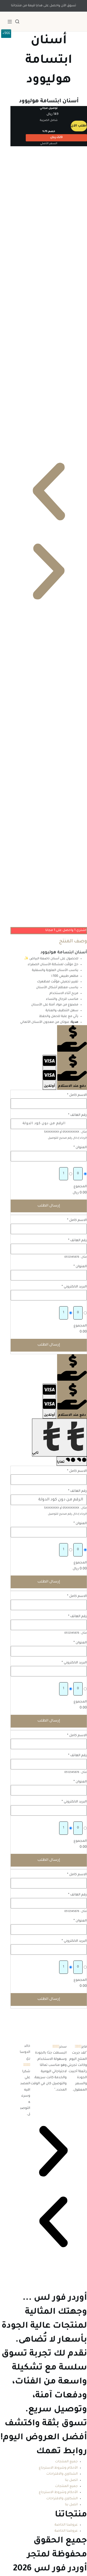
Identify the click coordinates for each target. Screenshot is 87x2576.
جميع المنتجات (66, 2462)
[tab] (72, 1057)
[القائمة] (10, 22)
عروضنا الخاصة (66, 2525)
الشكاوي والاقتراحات (62, 2474)
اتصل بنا (71, 2480)
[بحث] (17, 21)
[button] (48, 493)
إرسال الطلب (48, 1206)
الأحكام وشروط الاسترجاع (58, 2468)
